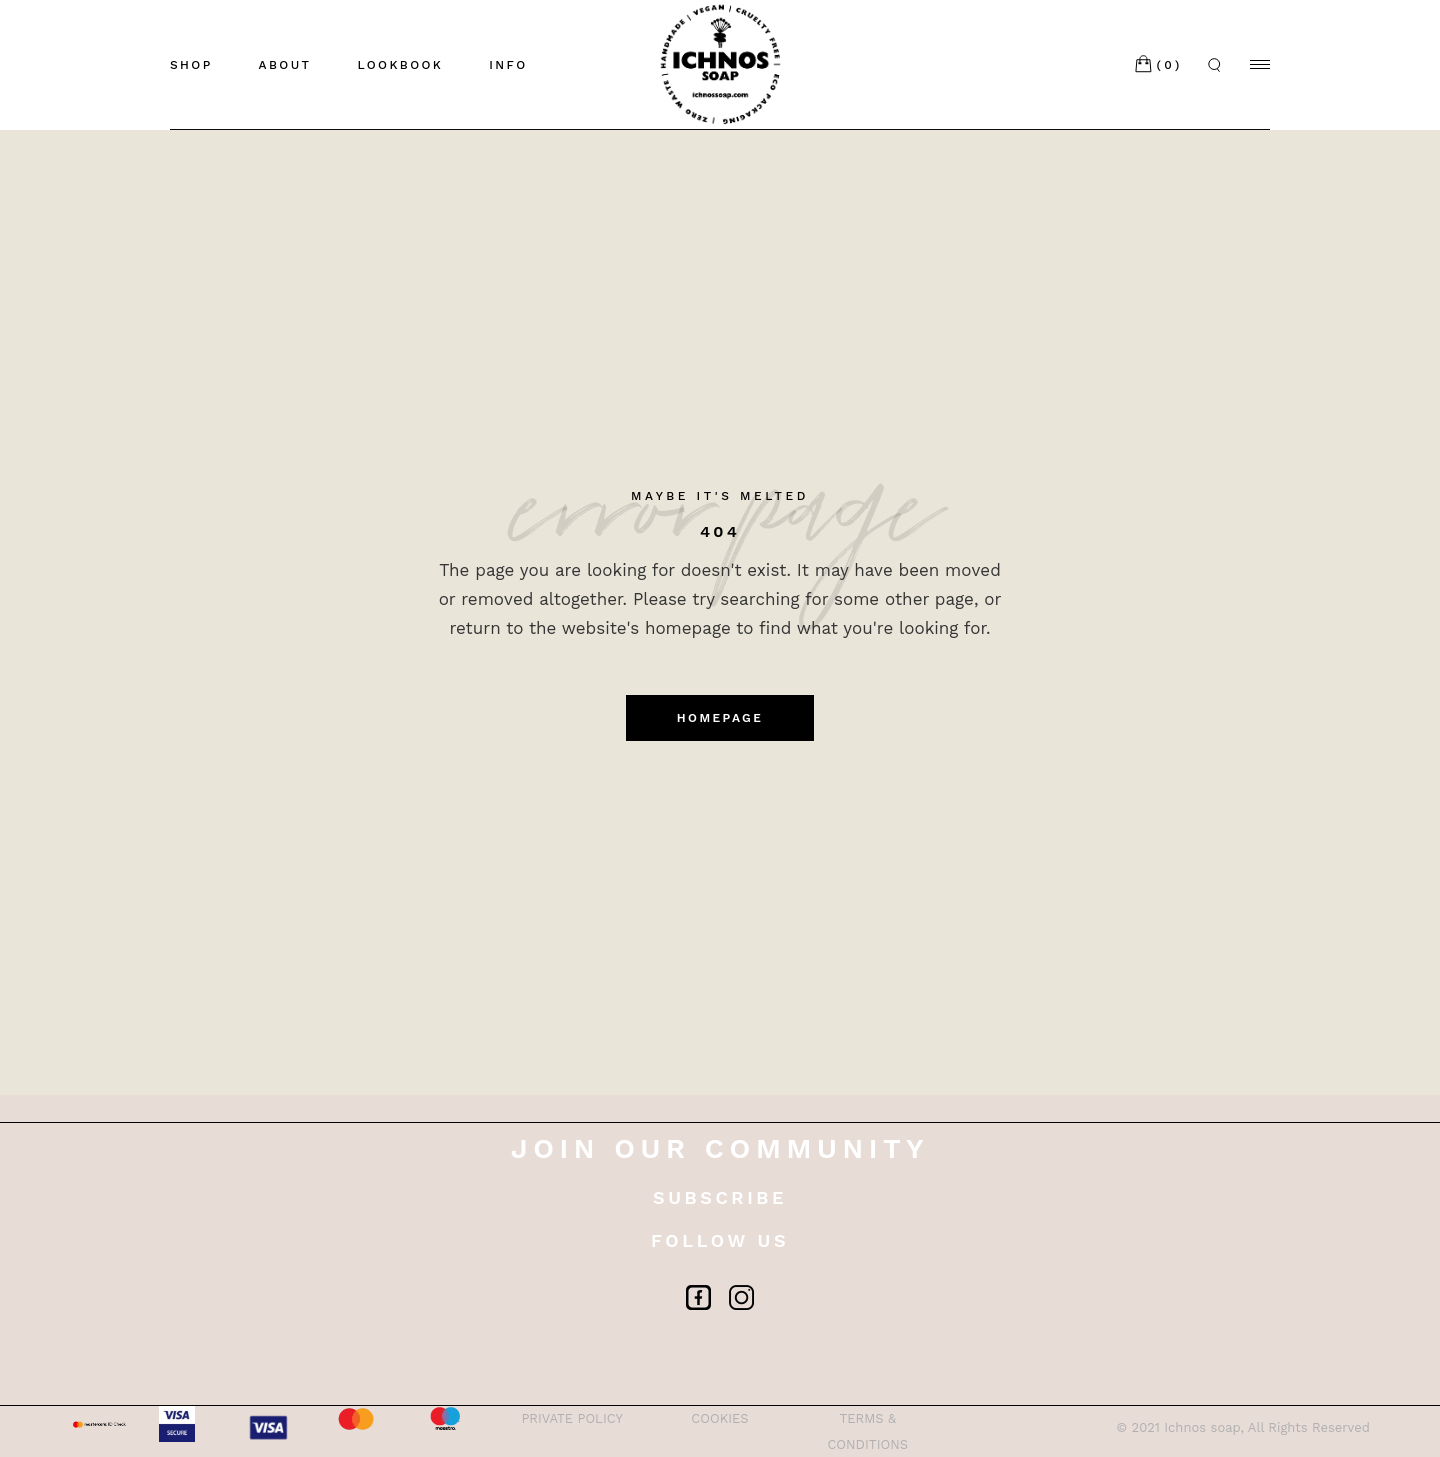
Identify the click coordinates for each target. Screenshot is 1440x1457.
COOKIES (719, 1418)
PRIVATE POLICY (572, 1418)
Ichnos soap (1202, 1427)
